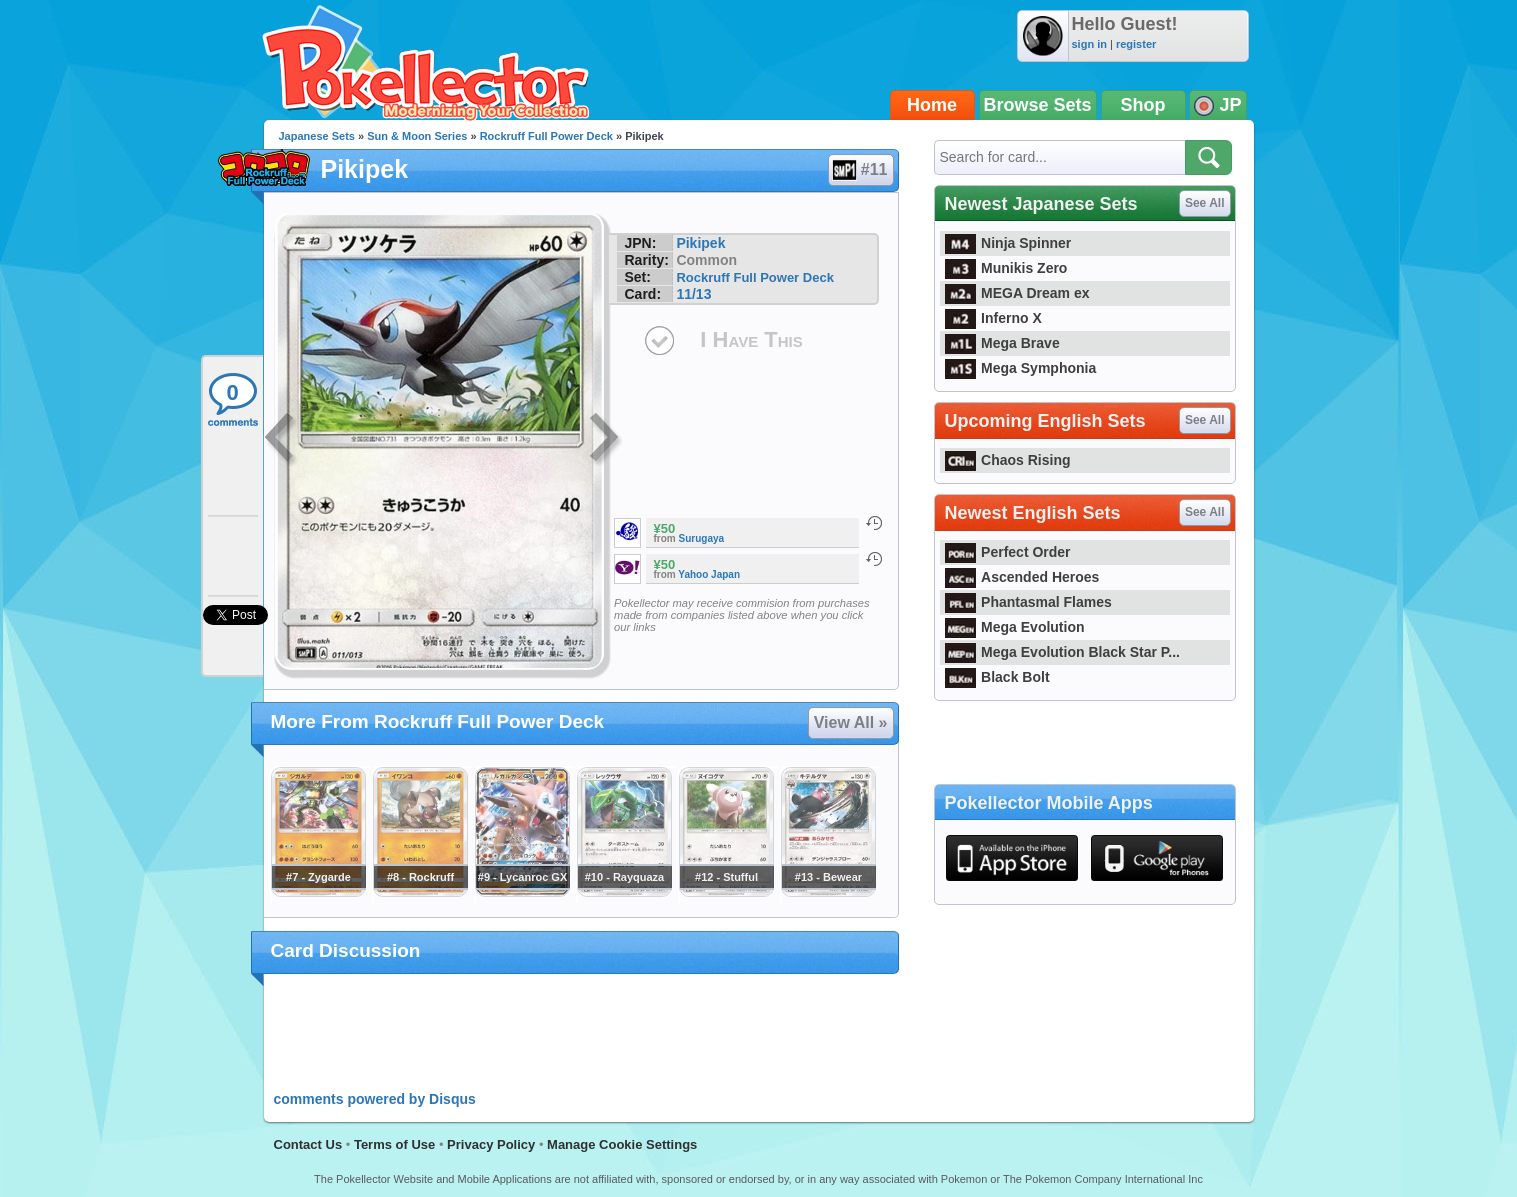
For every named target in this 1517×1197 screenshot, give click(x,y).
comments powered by (375, 1099)
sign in (1089, 44)
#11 (860, 170)
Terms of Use (394, 1144)
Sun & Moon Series (417, 136)
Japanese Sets (317, 136)
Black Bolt (997, 677)
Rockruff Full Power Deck (546, 136)
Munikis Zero (1006, 268)
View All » (851, 722)
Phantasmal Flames (1028, 602)
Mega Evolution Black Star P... (1063, 652)
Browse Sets (1038, 105)
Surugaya (702, 538)
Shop (1143, 105)
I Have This (751, 339)
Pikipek (700, 243)
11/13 (693, 294)
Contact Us (308, 1144)
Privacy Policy (491, 1144)
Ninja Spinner (1008, 243)
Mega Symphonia (1021, 368)
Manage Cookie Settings (622, 1144)
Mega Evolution (1015, 627)
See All (1205, 203)
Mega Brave (1002, 343)
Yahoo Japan (709, 574)
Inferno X (993, 318)
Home (932, 105)
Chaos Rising (1008, 460)
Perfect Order (1008, 552)
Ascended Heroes (1022, 577)
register (1136, 44)
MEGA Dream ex (1017, 293)
